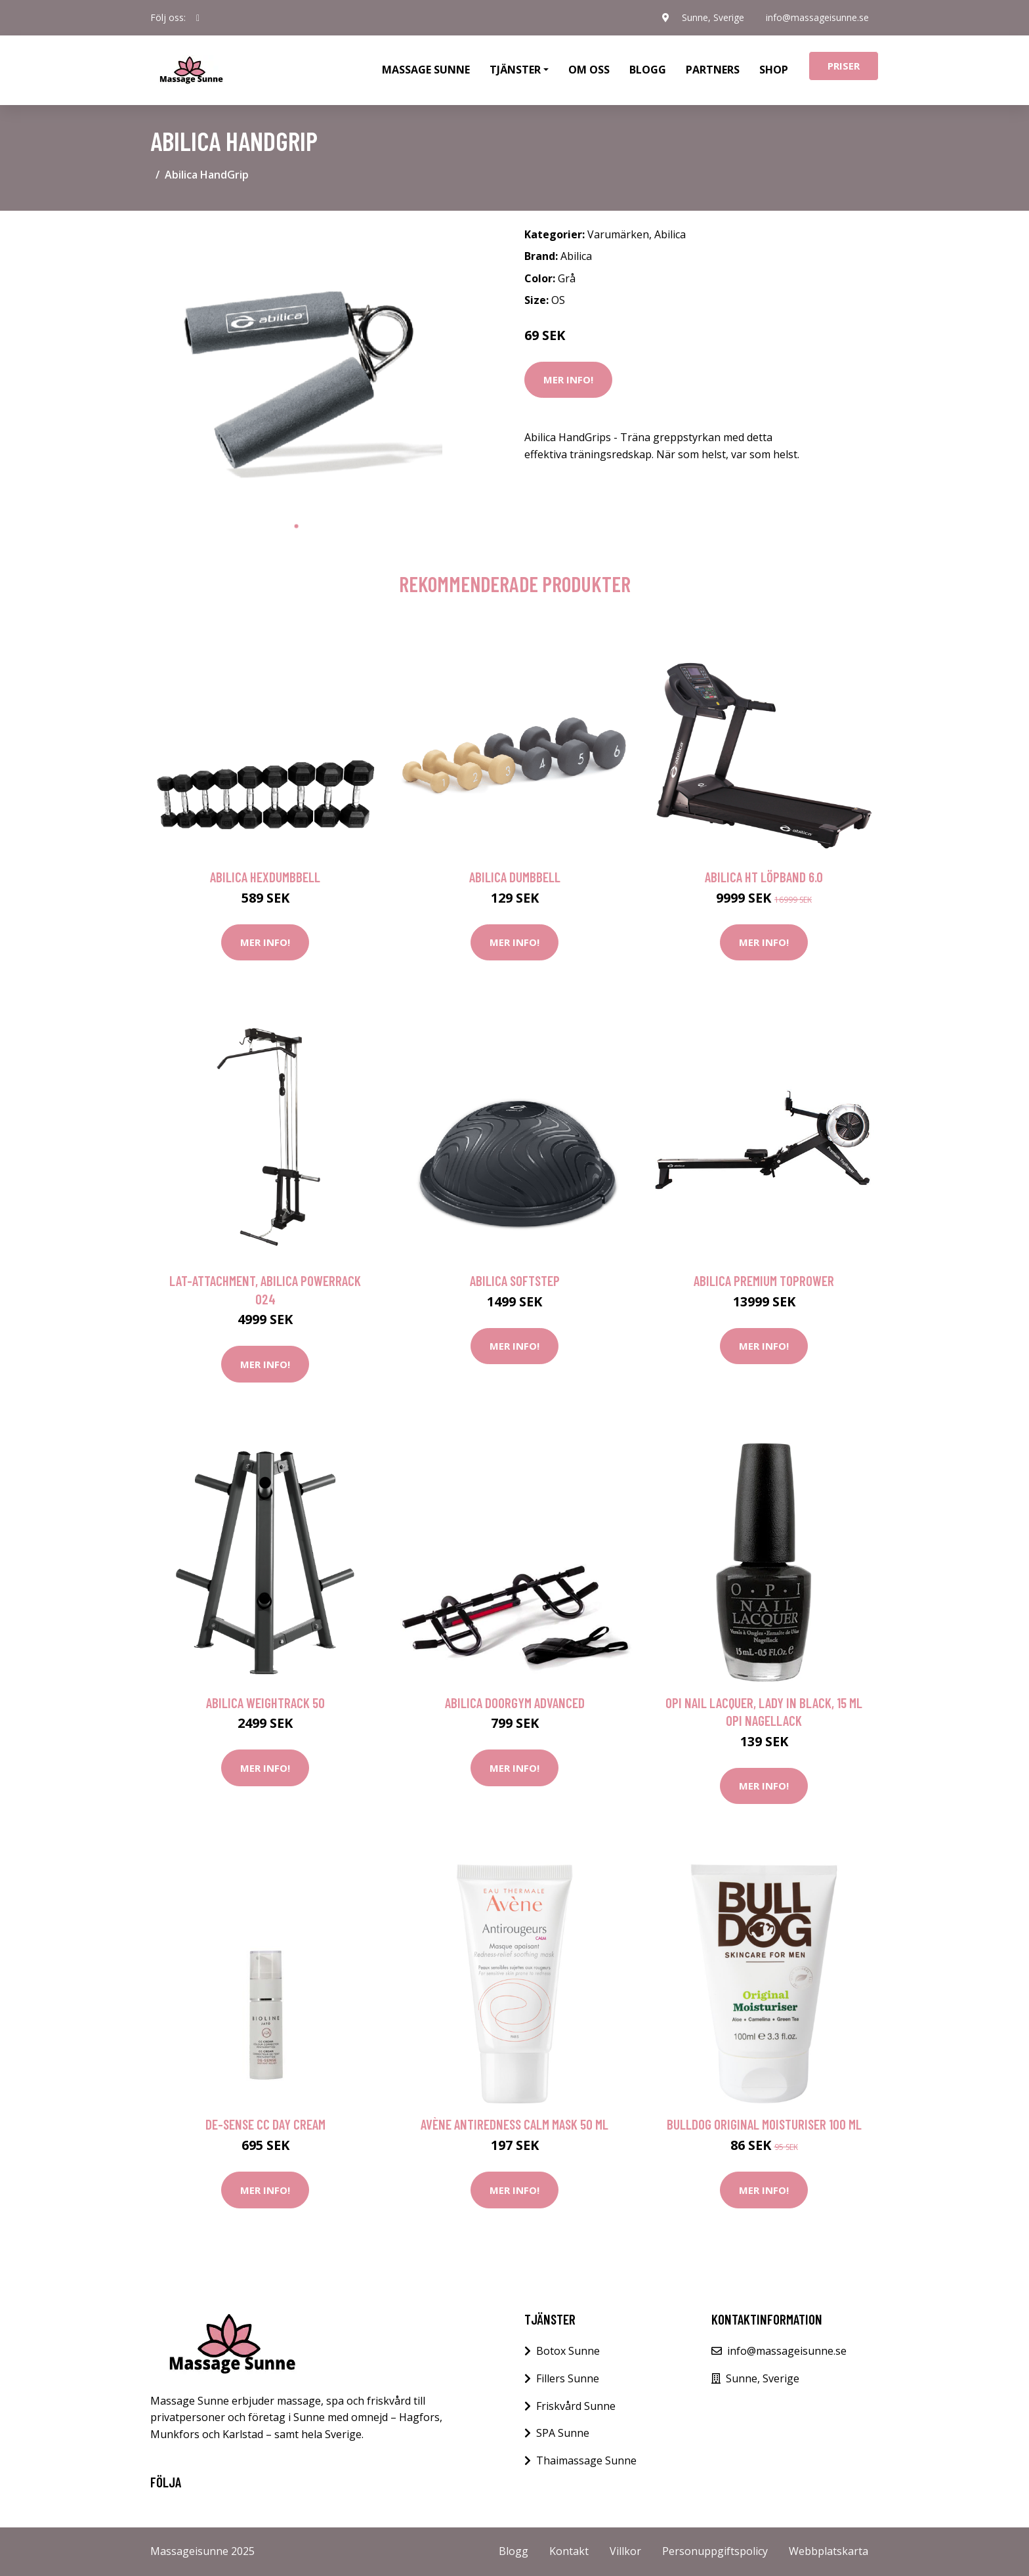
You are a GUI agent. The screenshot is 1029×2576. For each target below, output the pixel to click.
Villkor (625, 2551)
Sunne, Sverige (710, 17)
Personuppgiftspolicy (715, 2551)
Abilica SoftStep (515, 1280)
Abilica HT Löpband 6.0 (764, 877)
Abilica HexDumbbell (265, 877)
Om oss (589, 69)
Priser (844, 65)
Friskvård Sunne (576, 2406)
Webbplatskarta (828, 2551)
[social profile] (198, 17)
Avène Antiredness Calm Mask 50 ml (514, 2124)
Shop (773, 69)
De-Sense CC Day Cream (265, 2124)
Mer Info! (568, 379)
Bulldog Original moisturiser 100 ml (764, 2124)
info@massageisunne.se (816, 17)
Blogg (647, 69)
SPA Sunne (562, 2433)
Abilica (670, 234)
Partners (713, 69)
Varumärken (618, 234)
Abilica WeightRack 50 (265, 1702)
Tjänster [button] (515, 69)
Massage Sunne (426, 69)
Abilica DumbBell (514, 877)
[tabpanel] (296, 367)
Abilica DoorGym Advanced (515, 1702)
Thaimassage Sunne (586, 2460)
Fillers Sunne (567, 2378)
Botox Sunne (568, 2351)
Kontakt (569, 2551)
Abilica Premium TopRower (764, 1280)
